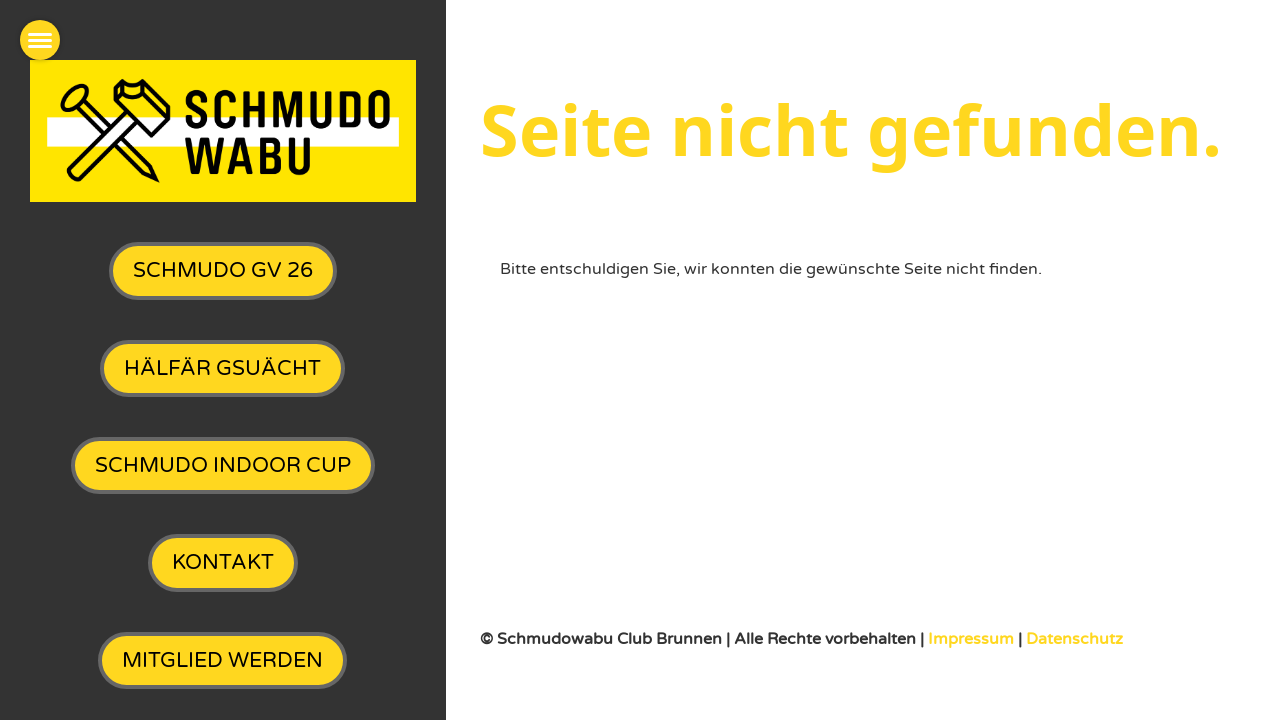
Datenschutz (1074, 639)
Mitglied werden (222, 660)
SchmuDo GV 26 (223, 270)
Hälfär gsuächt (222, 368)
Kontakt (223, 562)
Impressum (973, 639)
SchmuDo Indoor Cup (223, 465)
